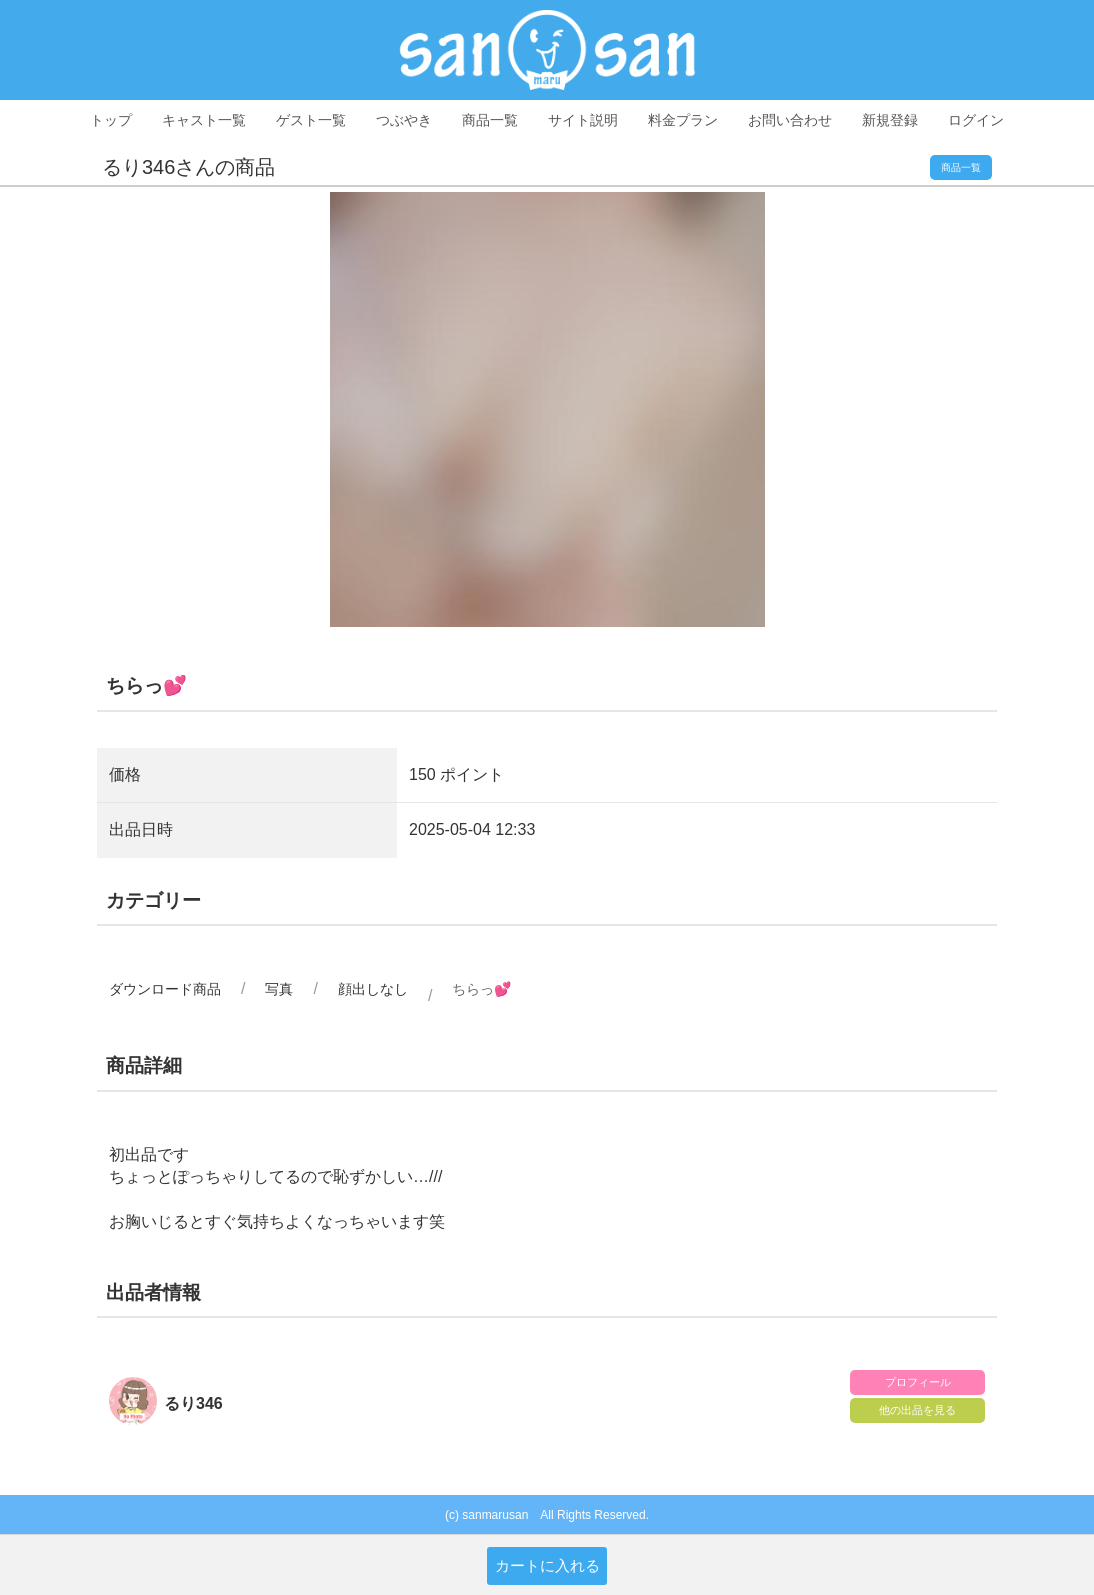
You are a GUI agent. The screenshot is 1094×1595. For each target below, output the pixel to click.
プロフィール (918, 1382)
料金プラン (683, 120)
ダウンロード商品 (165, 989)
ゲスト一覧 (311, 120)
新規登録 (890, 120)
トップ (111, 120)
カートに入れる (547, 1565)
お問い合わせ (790, 120)
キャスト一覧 (204, 120)
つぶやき (404, 120)
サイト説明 (583, 120)
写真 (279, 989)
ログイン (976, 120)
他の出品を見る (917, 1410)
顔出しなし (373, 989)
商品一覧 (490, 120)
